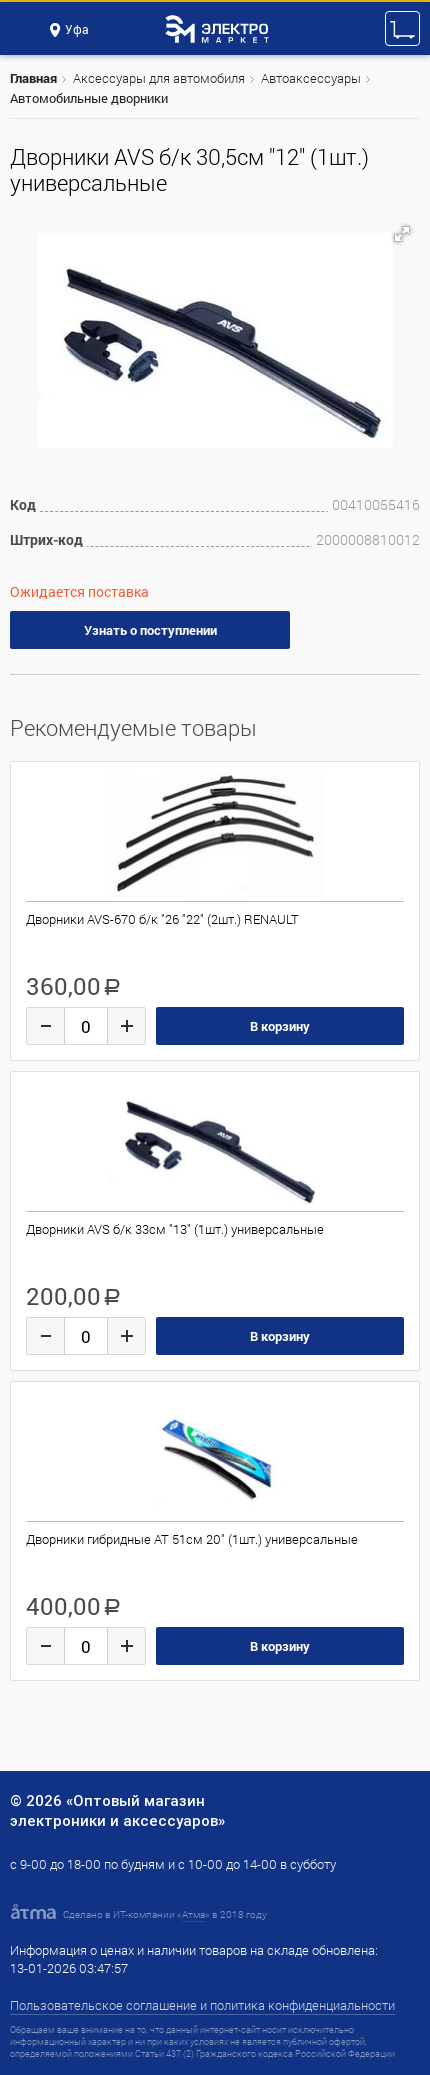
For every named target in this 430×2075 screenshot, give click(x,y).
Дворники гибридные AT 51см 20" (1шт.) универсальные (192, 1539)
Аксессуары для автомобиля (159, 78)
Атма (193, 1914)
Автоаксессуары (311, 78)
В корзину (280, 1026)
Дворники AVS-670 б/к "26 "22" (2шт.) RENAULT (162, 919)
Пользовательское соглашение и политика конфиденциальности (202, 2005)
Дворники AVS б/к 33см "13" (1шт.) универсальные (175, 1229)
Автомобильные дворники (89, 98)
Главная (33, 78)
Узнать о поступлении (150, 630)
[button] (402, 234)
